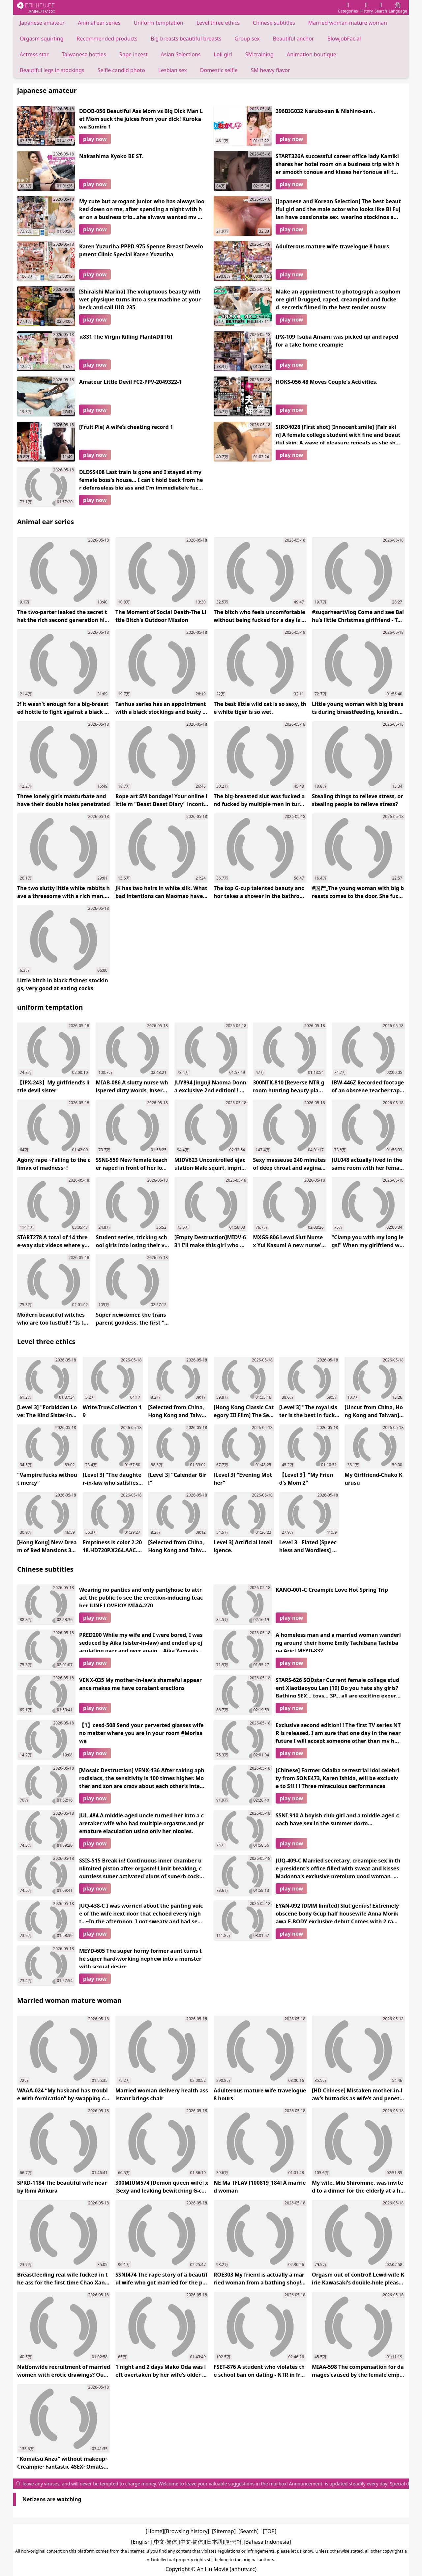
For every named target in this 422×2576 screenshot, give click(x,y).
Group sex (246, 38)
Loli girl (223, 54)
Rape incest (133, 54)
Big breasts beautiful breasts (186, 38)
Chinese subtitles (274, 22)
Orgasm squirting (41, 38)
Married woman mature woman (347, 22)
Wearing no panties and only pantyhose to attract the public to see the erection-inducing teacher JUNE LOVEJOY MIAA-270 (141, 1596)
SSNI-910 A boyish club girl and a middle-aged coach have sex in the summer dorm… (337, 1819)
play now (95, 139)
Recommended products (106, 38)
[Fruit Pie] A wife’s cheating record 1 (126, 427)
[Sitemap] (224, 2531)
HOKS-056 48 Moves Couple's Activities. (326, 381)
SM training (259, 54)
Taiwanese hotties (84, 54)
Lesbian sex (172, 70)
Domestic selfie (219, 70)
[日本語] (215, 2541)
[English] (141, 2541)
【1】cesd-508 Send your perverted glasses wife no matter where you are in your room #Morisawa (141, 1732)
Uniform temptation (158, 22)
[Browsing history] (186, 2531)
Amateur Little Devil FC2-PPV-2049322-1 (130, 381)
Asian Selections (181, 54)
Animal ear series (99, 22)
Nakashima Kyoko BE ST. (111, 156)
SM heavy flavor (270, 70)
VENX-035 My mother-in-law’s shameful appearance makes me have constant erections (140, 1684)
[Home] (155, 2531)
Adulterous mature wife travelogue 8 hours (332, 246)
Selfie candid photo (121, 70)
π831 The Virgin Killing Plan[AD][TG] (125, 336)
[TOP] (269, 2531)
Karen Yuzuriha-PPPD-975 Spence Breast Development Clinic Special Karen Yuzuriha (141, 250)
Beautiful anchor (293, 38)
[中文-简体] (192, 2541)
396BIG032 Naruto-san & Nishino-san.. (325, 111)
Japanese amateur (42, 22)
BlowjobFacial (344, 38)
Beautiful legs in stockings (52, 70)
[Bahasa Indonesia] (267, 2541)
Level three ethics (218, 22)
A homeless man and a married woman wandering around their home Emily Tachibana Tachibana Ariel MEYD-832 (338, 1641)
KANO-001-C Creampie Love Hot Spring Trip (332, 1589)
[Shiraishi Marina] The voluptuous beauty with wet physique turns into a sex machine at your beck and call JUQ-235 (140, 298)
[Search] (248, 2531)
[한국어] (234, 2541)
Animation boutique (311, 54)
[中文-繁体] (165, 2541)
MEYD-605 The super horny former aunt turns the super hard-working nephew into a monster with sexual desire (140, 1957)
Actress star (34, 54)
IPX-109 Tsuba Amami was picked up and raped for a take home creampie (337, 340)
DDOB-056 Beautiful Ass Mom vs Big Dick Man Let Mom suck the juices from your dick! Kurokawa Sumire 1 (141, 117)
